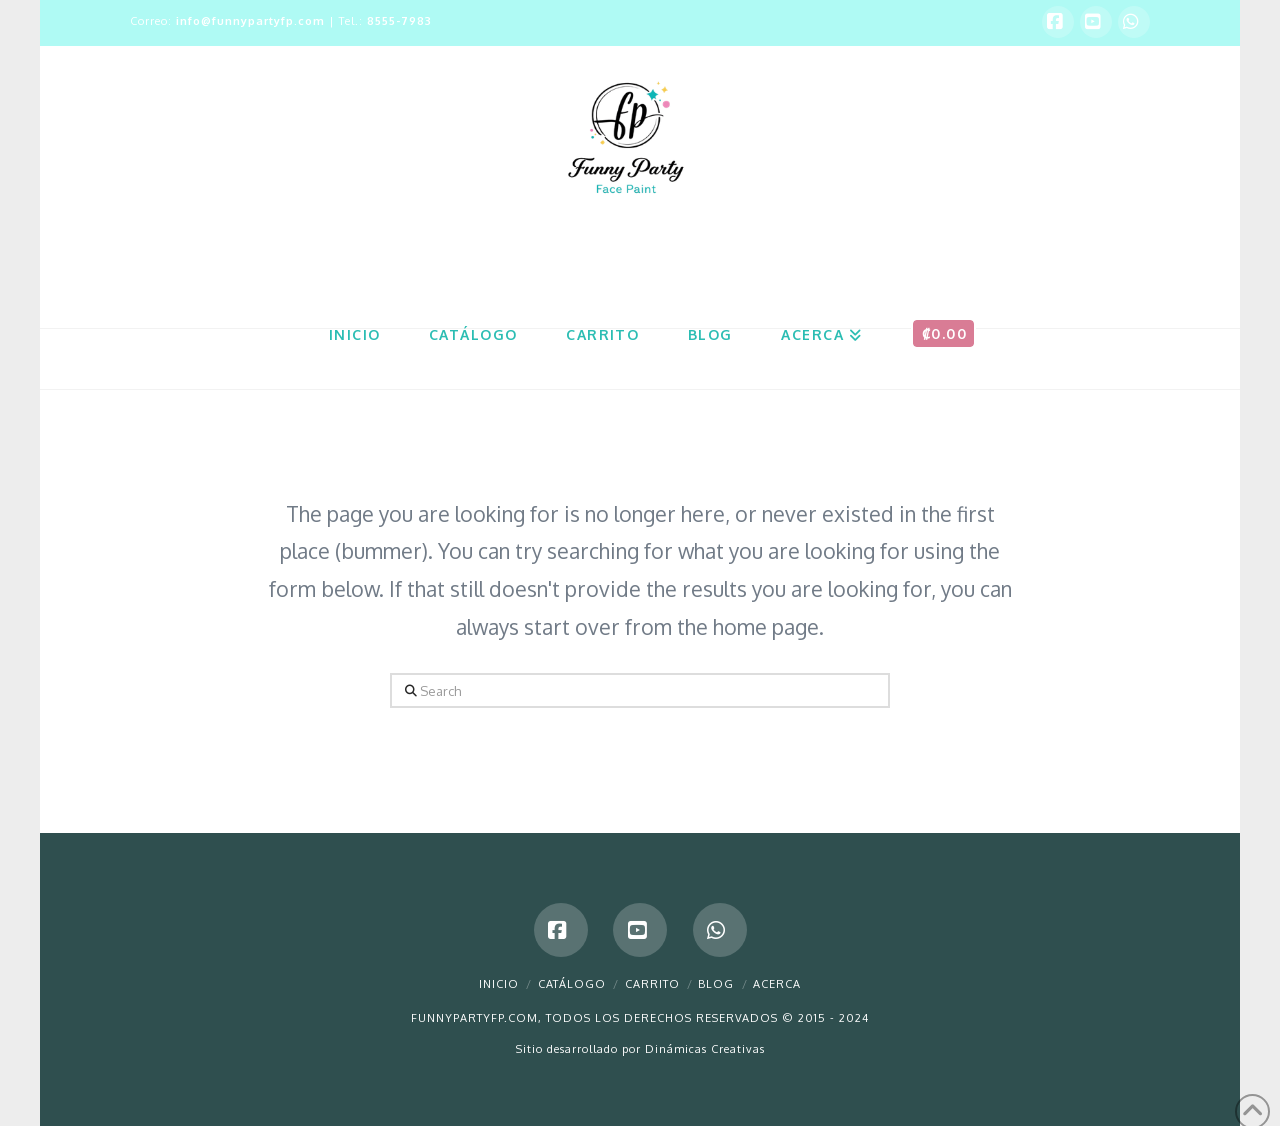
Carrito (652, 984)
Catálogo (572, 984)
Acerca (777, 984)
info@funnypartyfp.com (250, 21)
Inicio (499, 984)
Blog (716, 984)
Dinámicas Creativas (705, 1049)
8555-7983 (399, 21)
